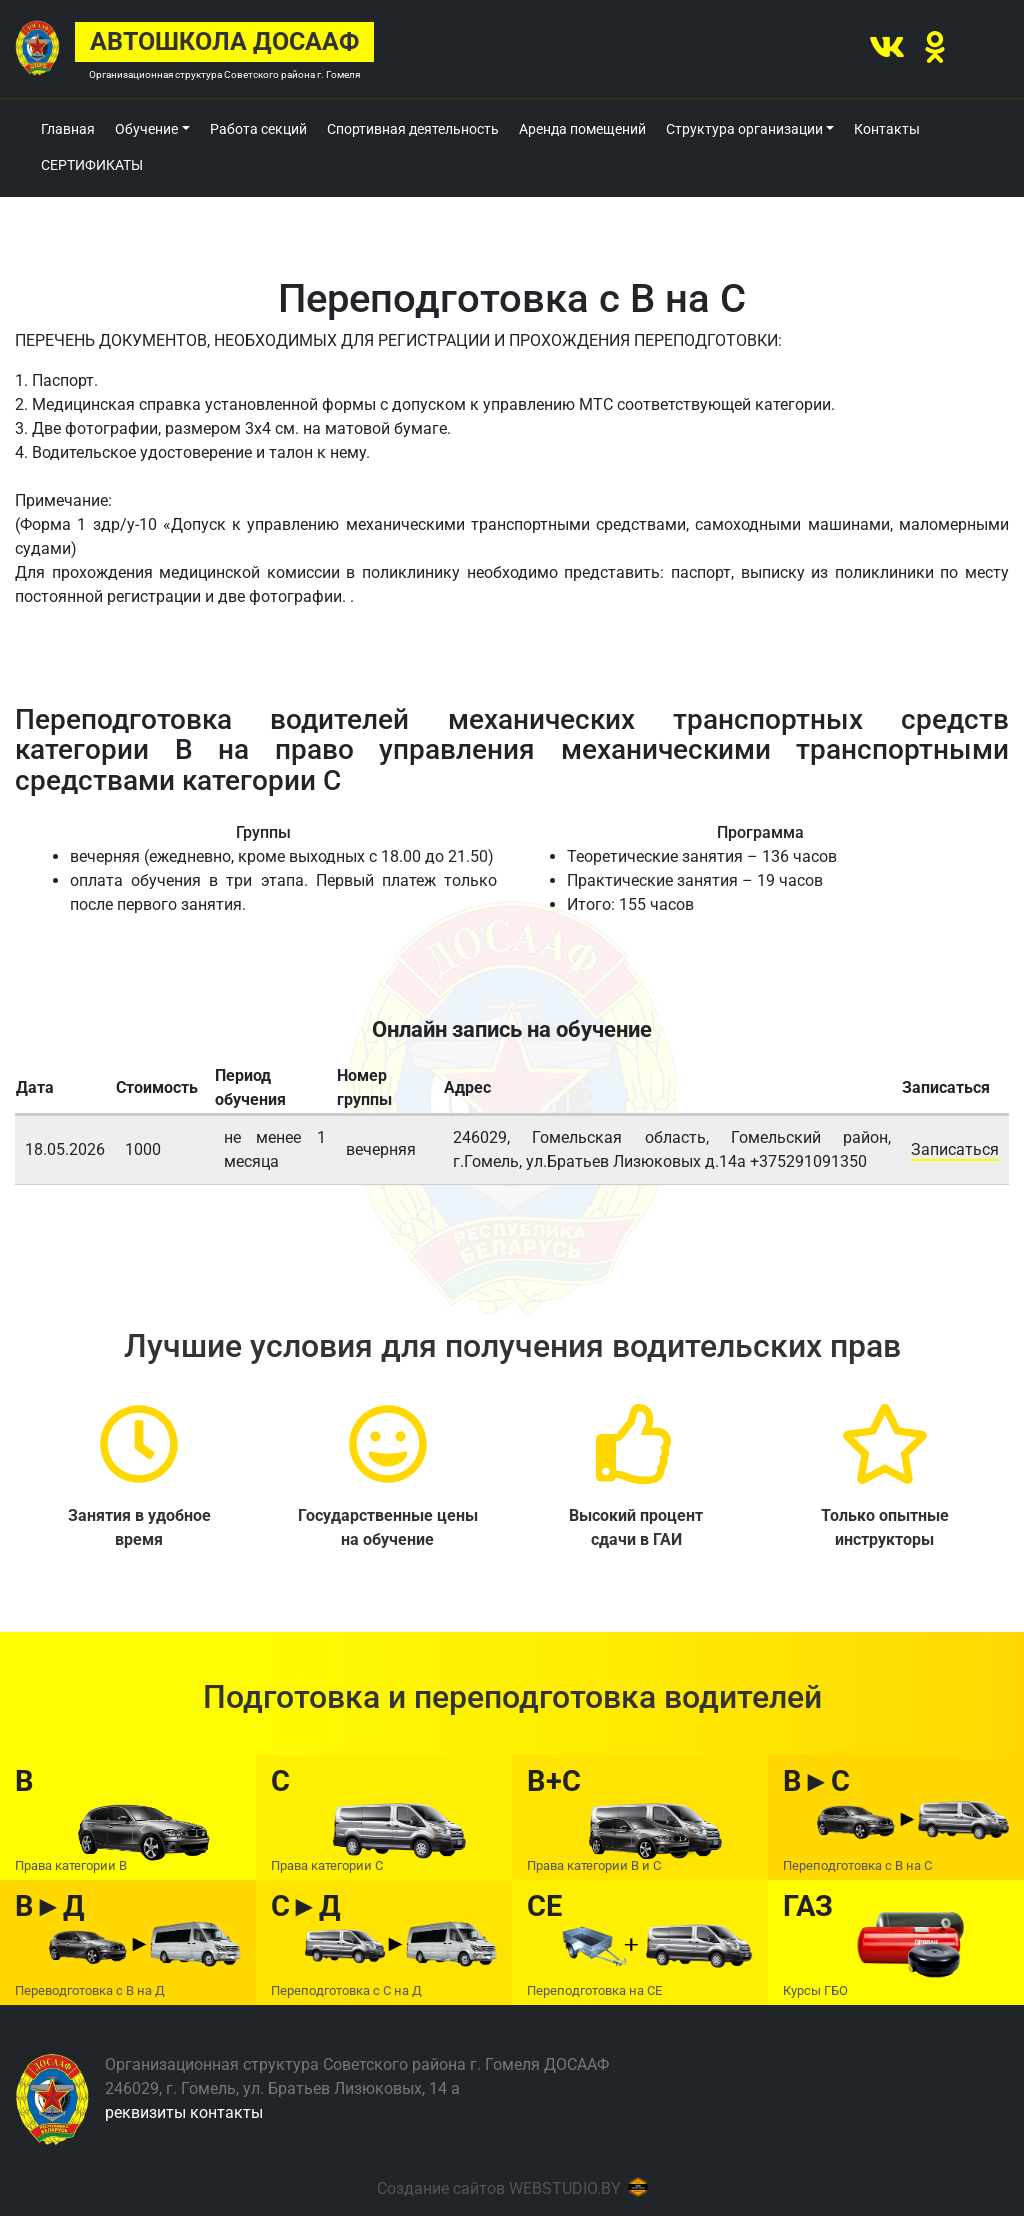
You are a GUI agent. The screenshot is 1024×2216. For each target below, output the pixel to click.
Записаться (955, 1149)
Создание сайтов (441, 2188)
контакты (226, 2112)
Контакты (887, 129)
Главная (68, 129)
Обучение (146, 129)
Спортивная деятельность (413, 129)
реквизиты (145, 2112)
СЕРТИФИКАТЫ (92, 165)
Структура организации (744, 129)
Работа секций (258, 129)
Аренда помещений (582, 129)
